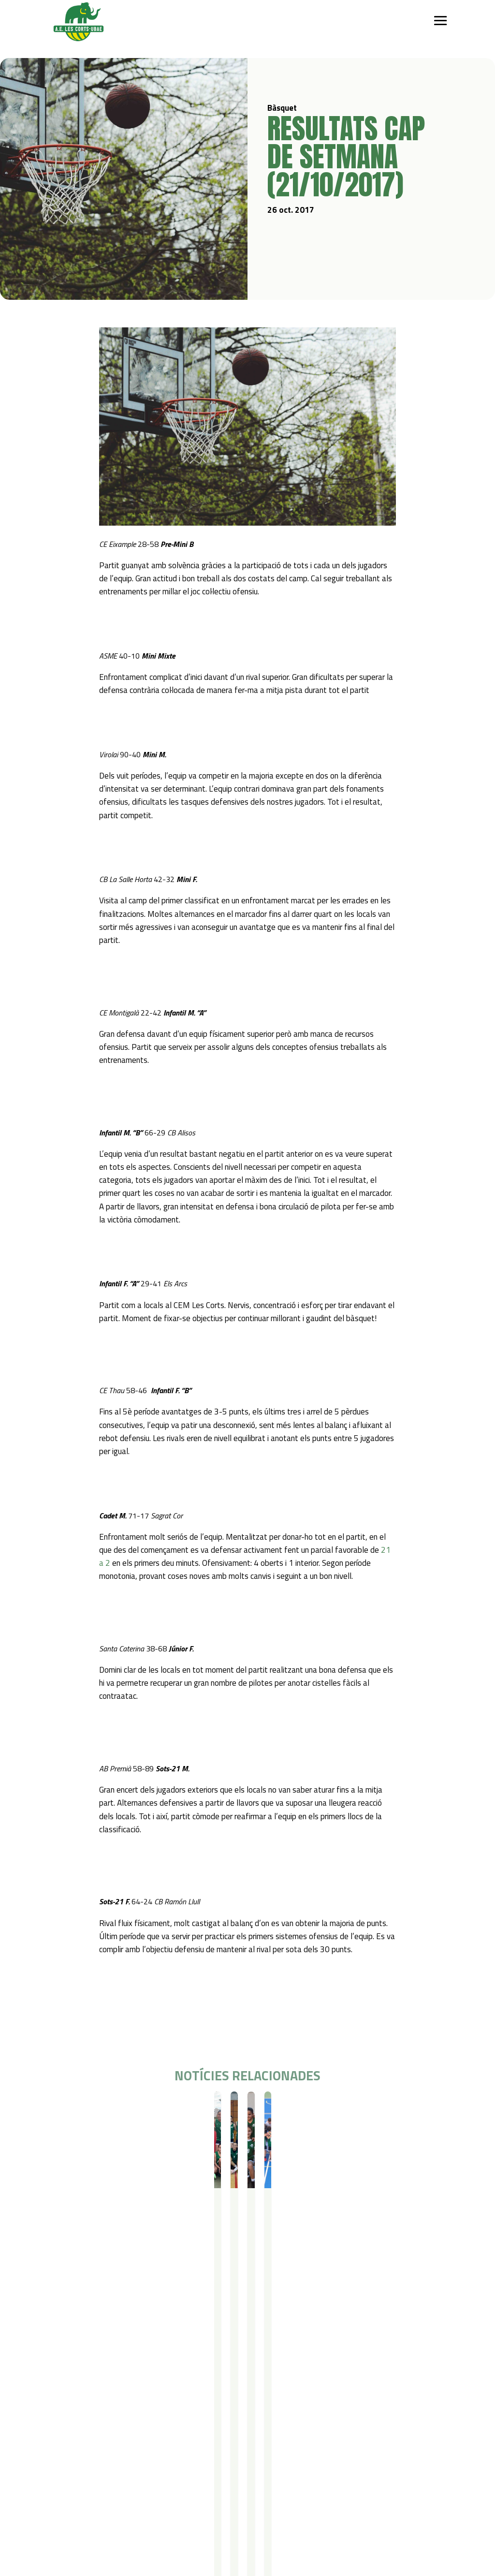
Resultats (105, 2108)
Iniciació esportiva (122, 2428)
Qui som (61, 2416)
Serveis (246, 2416)
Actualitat (65, 2500)
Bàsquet (76, 2108)
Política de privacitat (185, 2500)
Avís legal (167, 2513)
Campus (182, 2416)
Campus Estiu (188, 2428)
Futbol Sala (112, 2441)
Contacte (116, 2500)
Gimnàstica (112, 2466)
